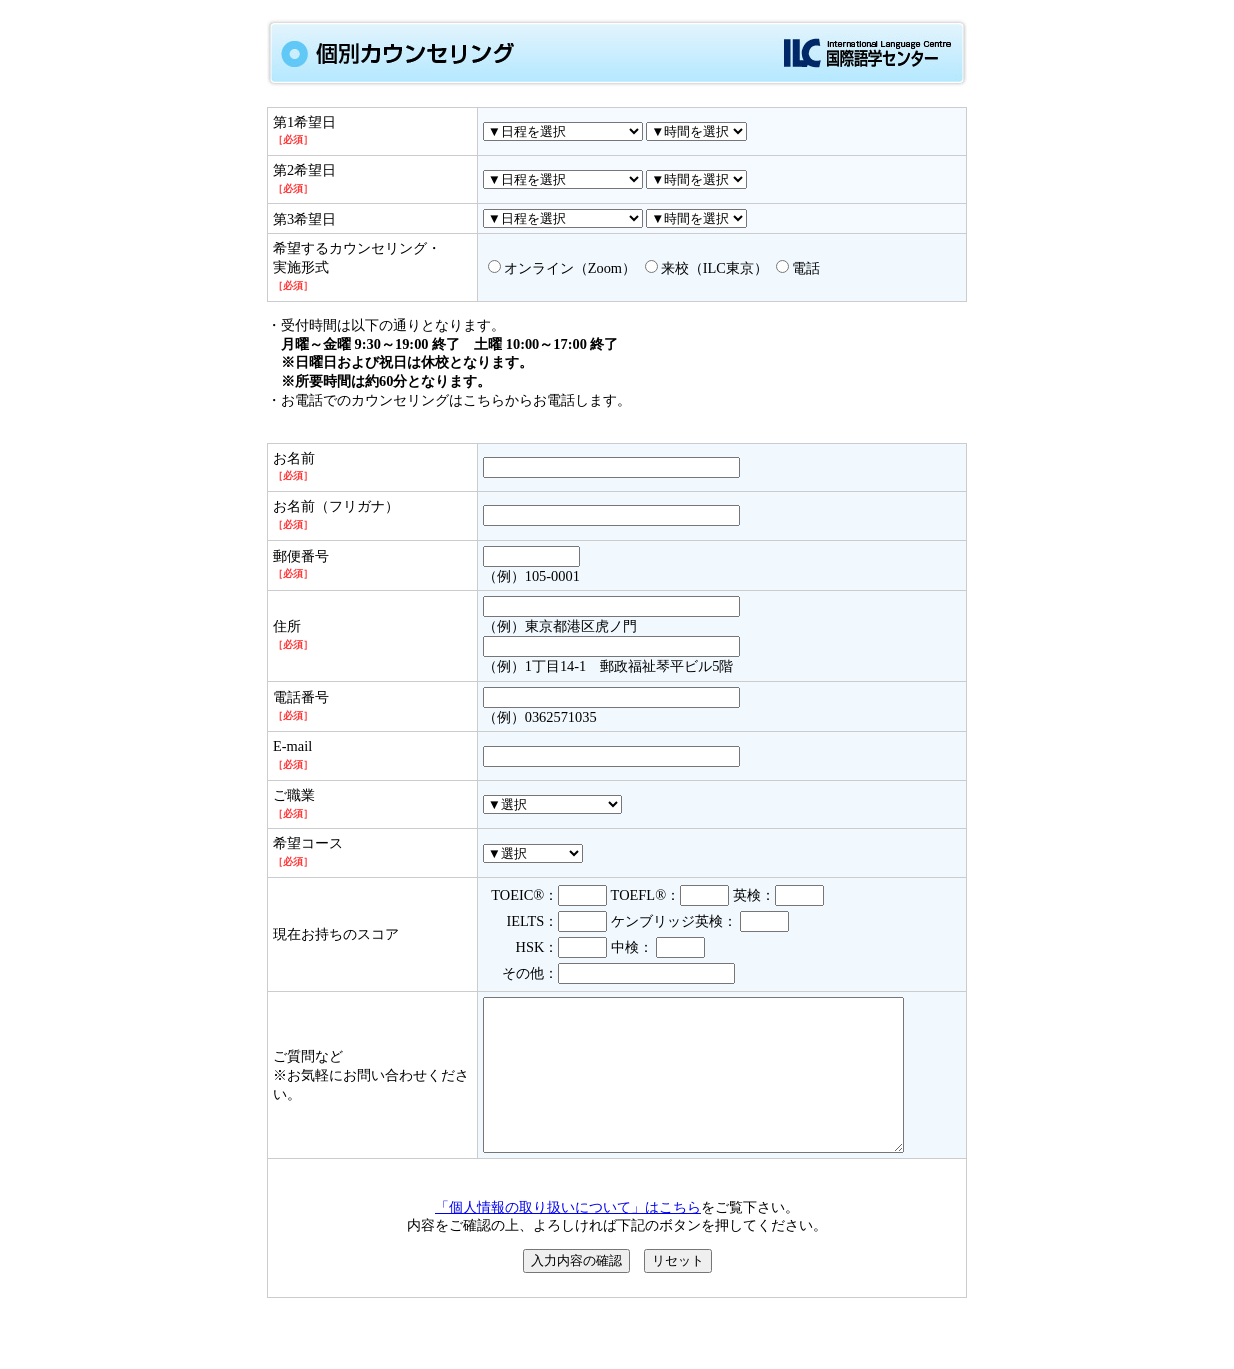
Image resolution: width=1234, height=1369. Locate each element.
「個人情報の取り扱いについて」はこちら (568, 1237)
